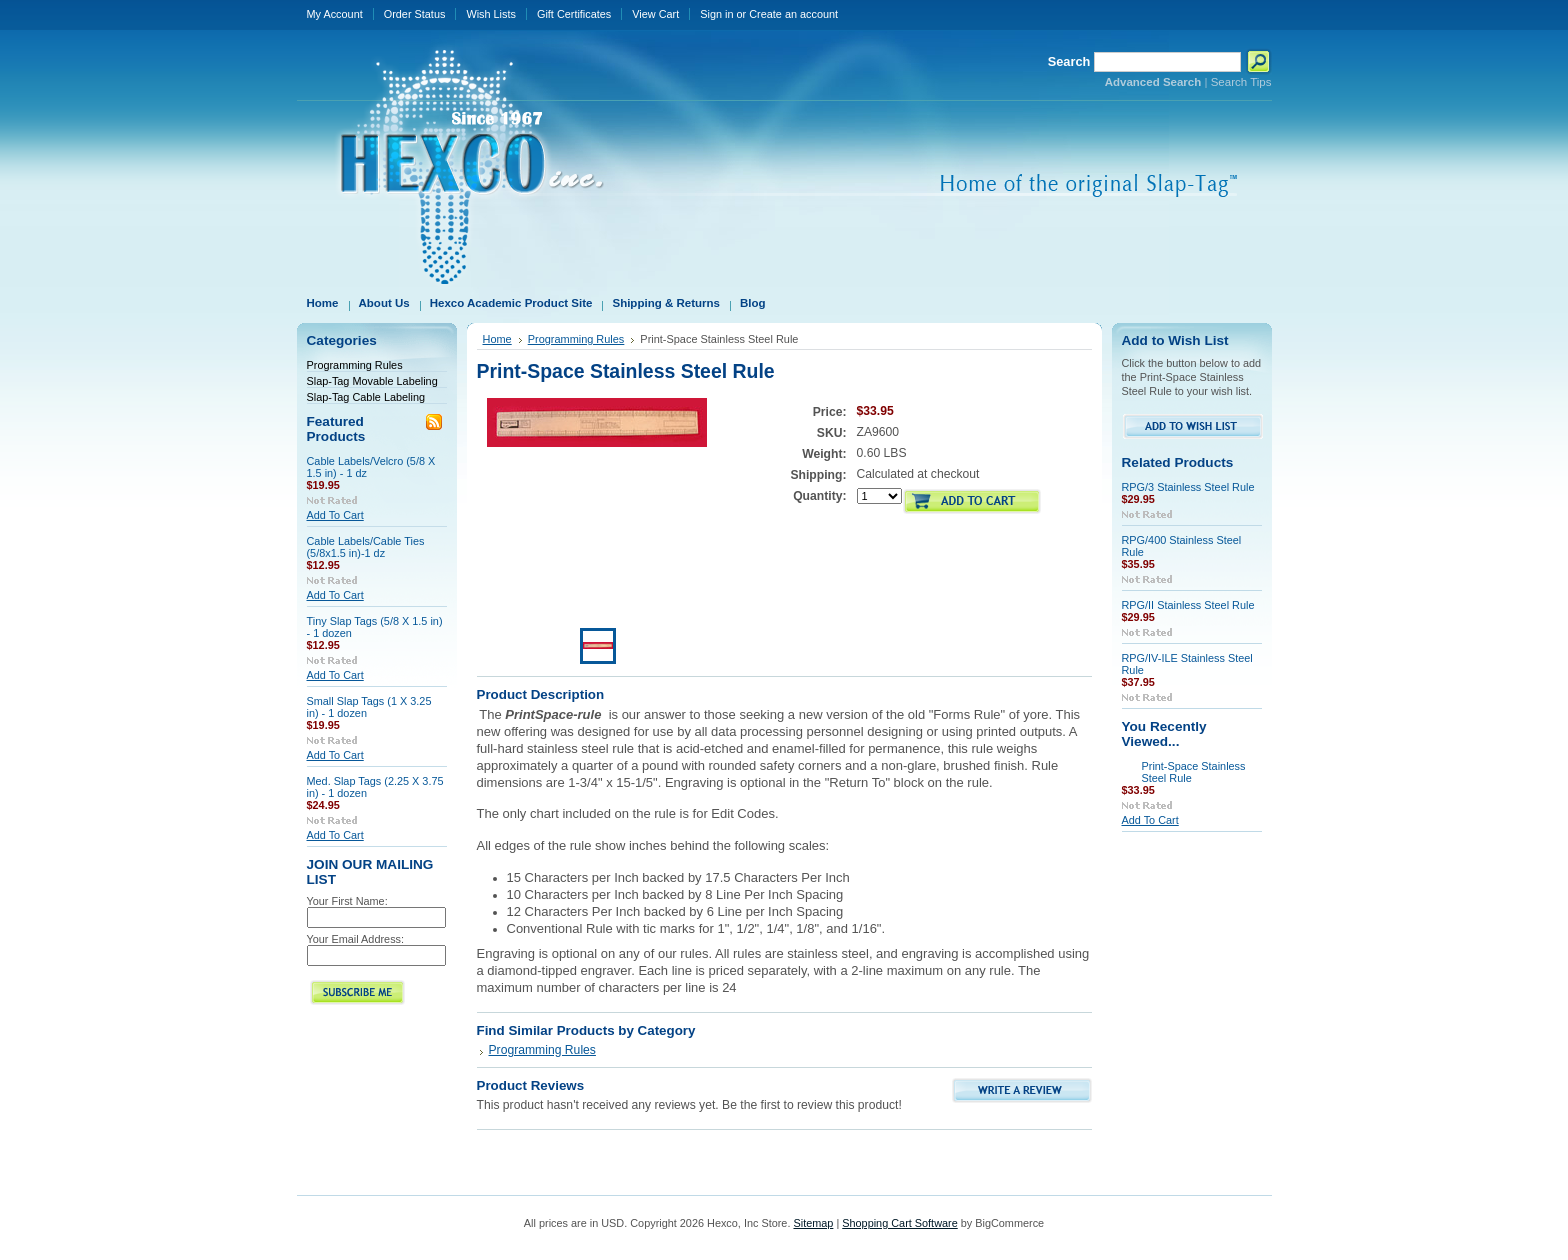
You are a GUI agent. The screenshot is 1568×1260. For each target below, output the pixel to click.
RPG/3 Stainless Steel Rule (1188, 487)
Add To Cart (335, 515)
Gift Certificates (574, 14)
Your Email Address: (356, 939)
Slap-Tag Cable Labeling (366, 397)
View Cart (655, 14)
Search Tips (1241, 82)
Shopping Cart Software (899, 1223)
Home (497, 339)
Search (1069, 61)
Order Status (415, 14)
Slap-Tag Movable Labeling (372, 381)
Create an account (793, 14)
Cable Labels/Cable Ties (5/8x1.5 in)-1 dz (366, 547)
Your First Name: (347, 901)
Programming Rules (355, 365)
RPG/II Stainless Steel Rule (1188, 605)
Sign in (716, 14)
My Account (335, 14)
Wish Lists (491, 14)
